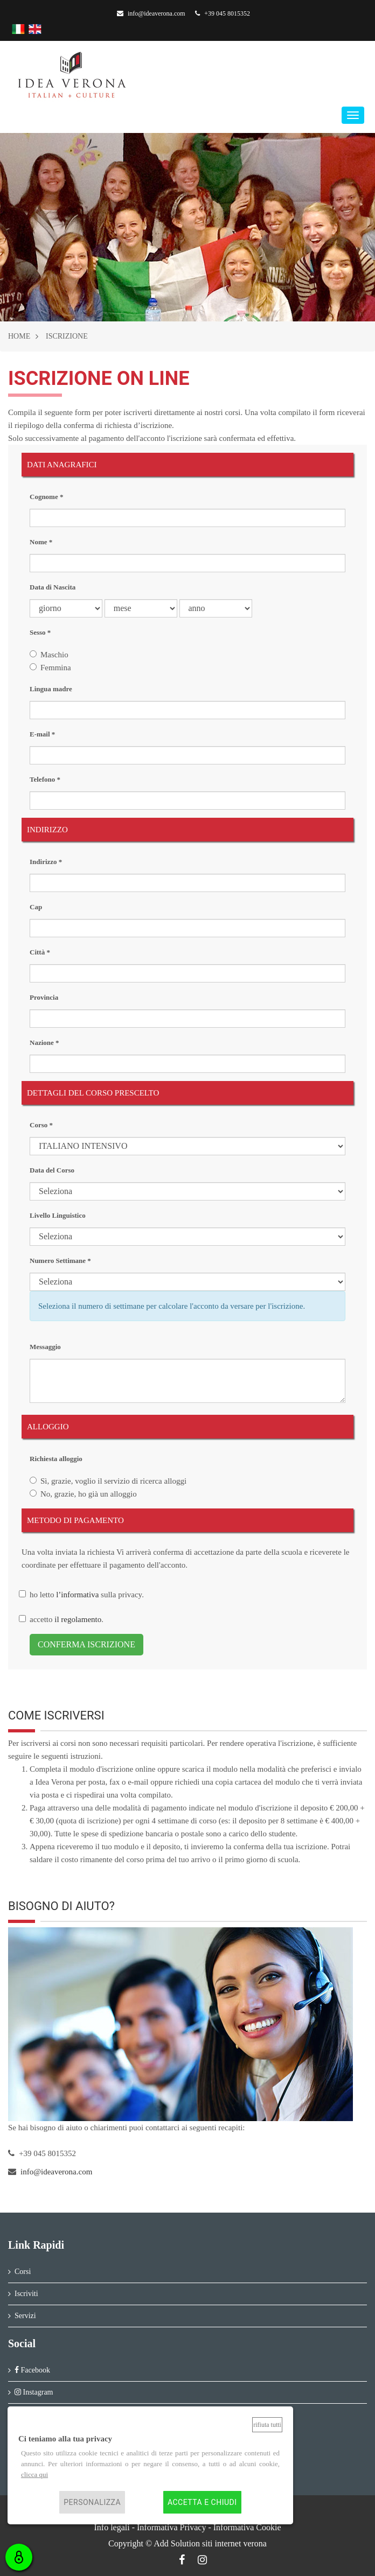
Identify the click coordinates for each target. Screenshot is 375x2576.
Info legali (111, 2527)
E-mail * (42, 734)
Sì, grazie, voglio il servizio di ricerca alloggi (113, 1481)
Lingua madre (51, 689)
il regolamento (77, 1619)
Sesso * (40, 632)
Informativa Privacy (171, 2527)
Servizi (25, 2316)
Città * (40, 952)
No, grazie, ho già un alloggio (88, 1494)
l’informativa (77, 1594)
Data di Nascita (52, 587)
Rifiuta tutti (267, 2424)
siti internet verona (234, 2543)
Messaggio (45, 1347)
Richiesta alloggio (56, 1459)
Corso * (41, 1125)
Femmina (55, 667)
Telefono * (45, 779)
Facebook (32, 2370)
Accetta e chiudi (202, 2502)
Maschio (54, 654)
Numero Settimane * (60, 1261)
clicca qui (34, 2474)
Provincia (44, 997)
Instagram (34, 2392)
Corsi (23, 2272)
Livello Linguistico (58, 1215)
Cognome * (46, 497)
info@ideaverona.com (151, 13)
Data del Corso (52, 1170)
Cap (36, 907)
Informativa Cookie (247, 2527)
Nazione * (44, 1042)
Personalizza (92, 2502)
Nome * (41, 542)
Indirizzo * (46, 862)
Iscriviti (26, 2294)
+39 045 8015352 (222, 13)
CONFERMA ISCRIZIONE (86, 1644)
